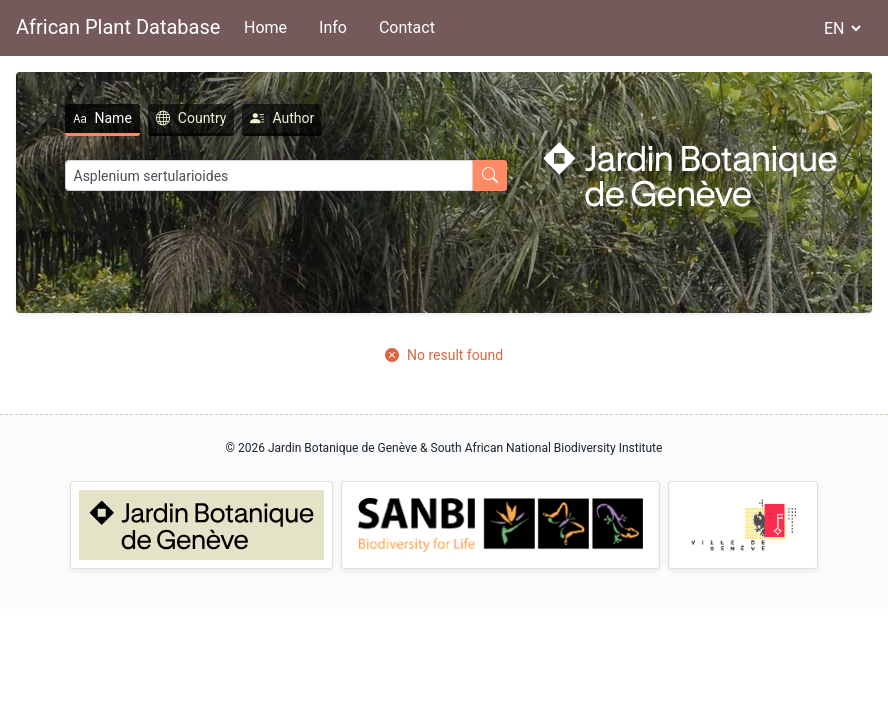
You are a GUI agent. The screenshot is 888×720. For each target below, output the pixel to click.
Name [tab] (102, 118)
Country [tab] (191, 118)
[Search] (269, 175)
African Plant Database (118, 27)
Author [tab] (282, 118)
